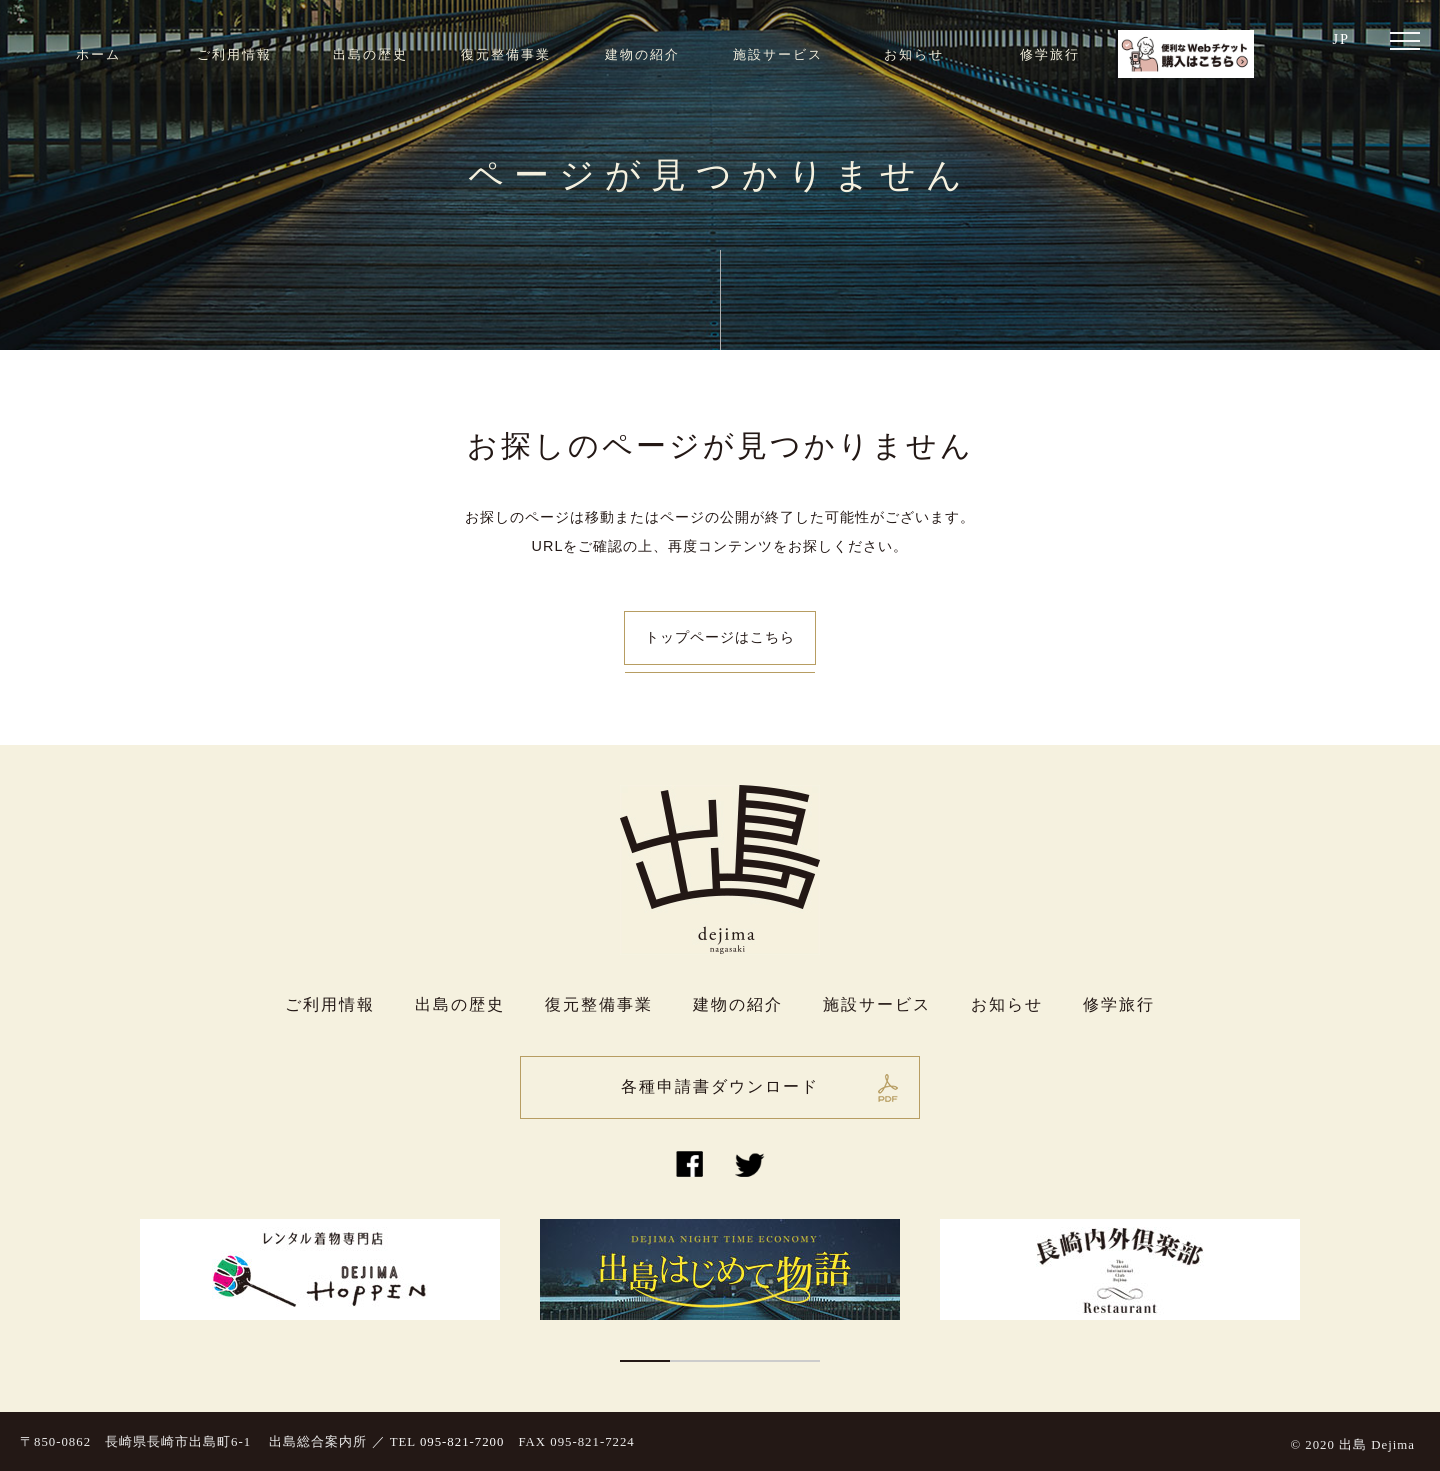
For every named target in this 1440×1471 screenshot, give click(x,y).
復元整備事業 (506, 55)
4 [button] (795, 1361)
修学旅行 (1050, 55)
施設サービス (778, 55)
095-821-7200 (462, 1442)
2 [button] (695, 1361)
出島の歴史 (370, 55)
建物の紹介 (642, 55)
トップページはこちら (720, 637)
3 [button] (745, 1361)
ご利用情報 (234, 55)
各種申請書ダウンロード (720, 1086)
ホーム (98, 55)
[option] (320, 1269)
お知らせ (914, 55)
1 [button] (645, 1361)
